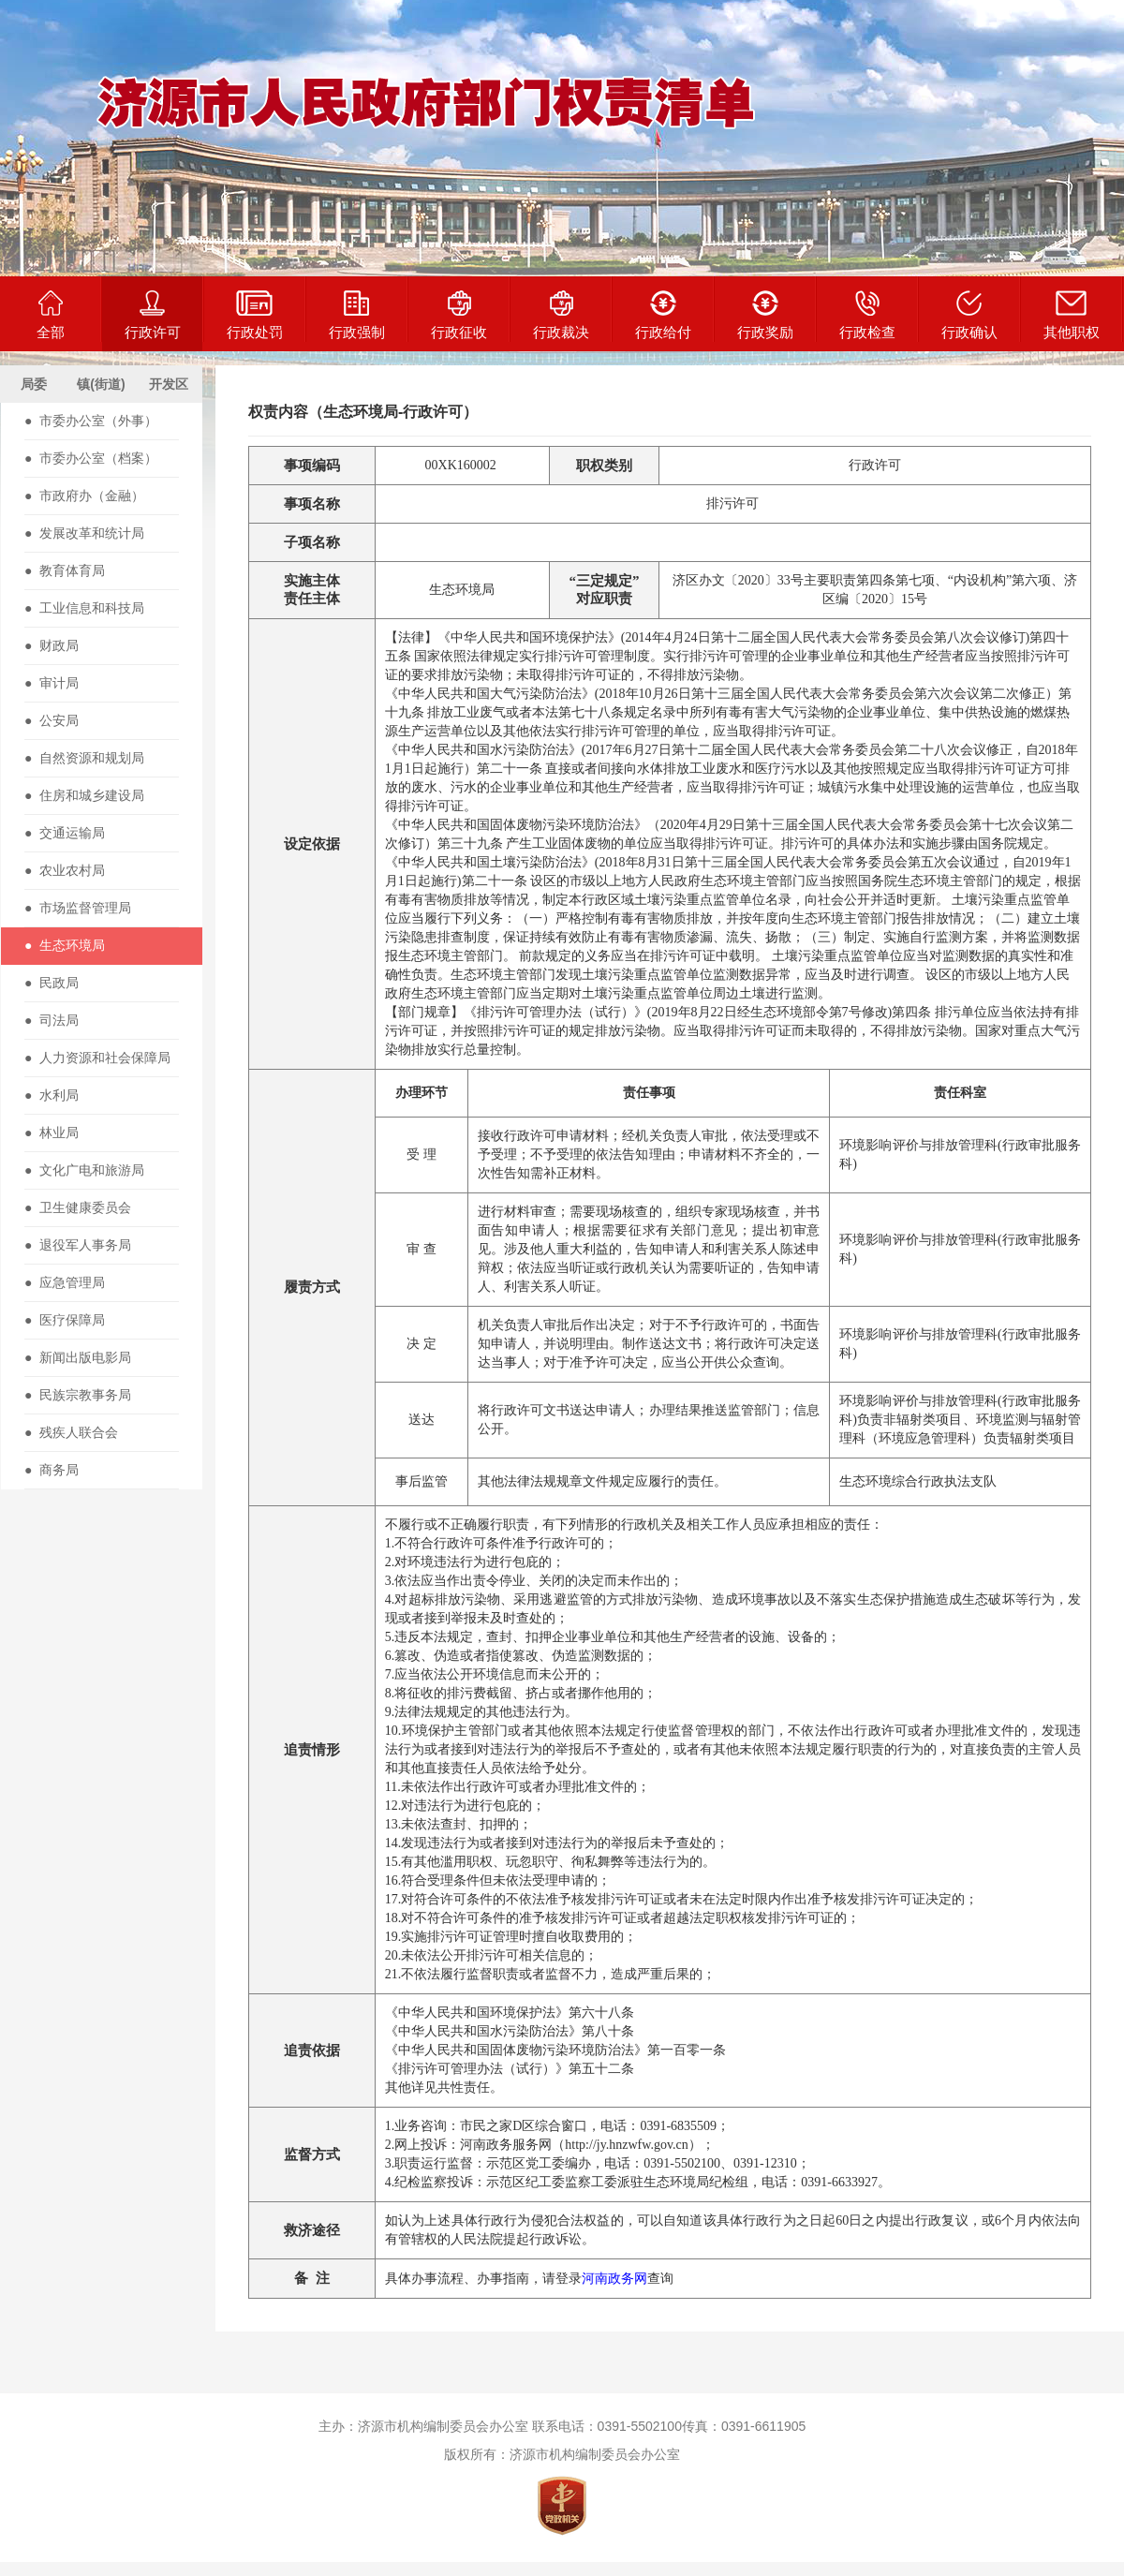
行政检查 (867, 315)
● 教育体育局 (64, 570)
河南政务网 (614, 2278)
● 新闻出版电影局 (77, 1357)
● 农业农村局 (64, 870)
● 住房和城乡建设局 (84, 795)
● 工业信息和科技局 (84, 607)
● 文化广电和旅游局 (84, 1169)
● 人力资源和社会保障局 (97, 1057)
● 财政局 (51, 645)
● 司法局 (51, 1020)
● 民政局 (51, 982)
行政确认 (969, 315)
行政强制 (357, 315)
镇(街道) (101, 384)
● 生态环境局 (64, 945)
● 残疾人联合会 (71, 1432)
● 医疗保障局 (64, 1319)
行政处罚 (255, 315)
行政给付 (663, 315)
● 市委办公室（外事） (90, 420)
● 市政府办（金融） (84, 495)
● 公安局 (51, 720)
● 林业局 (51, 1132)
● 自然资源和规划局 (84, 757)
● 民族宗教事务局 (77, 1394)
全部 (51, 315)
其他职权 (1071, 315)
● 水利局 (51, 1095)
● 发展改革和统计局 (84, 533)
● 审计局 (51, 682)
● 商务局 (51, 1469)
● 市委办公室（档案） (90, 458)
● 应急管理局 (64, 1282)
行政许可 (153, 315)
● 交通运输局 (64, 832)
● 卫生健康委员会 (77, 1207)
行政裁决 (561, 315)
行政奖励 (765, 315)
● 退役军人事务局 (77, 1244)
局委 (34, 384)
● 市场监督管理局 (77, 907)
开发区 (168, 384)
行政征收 (459, 315)
